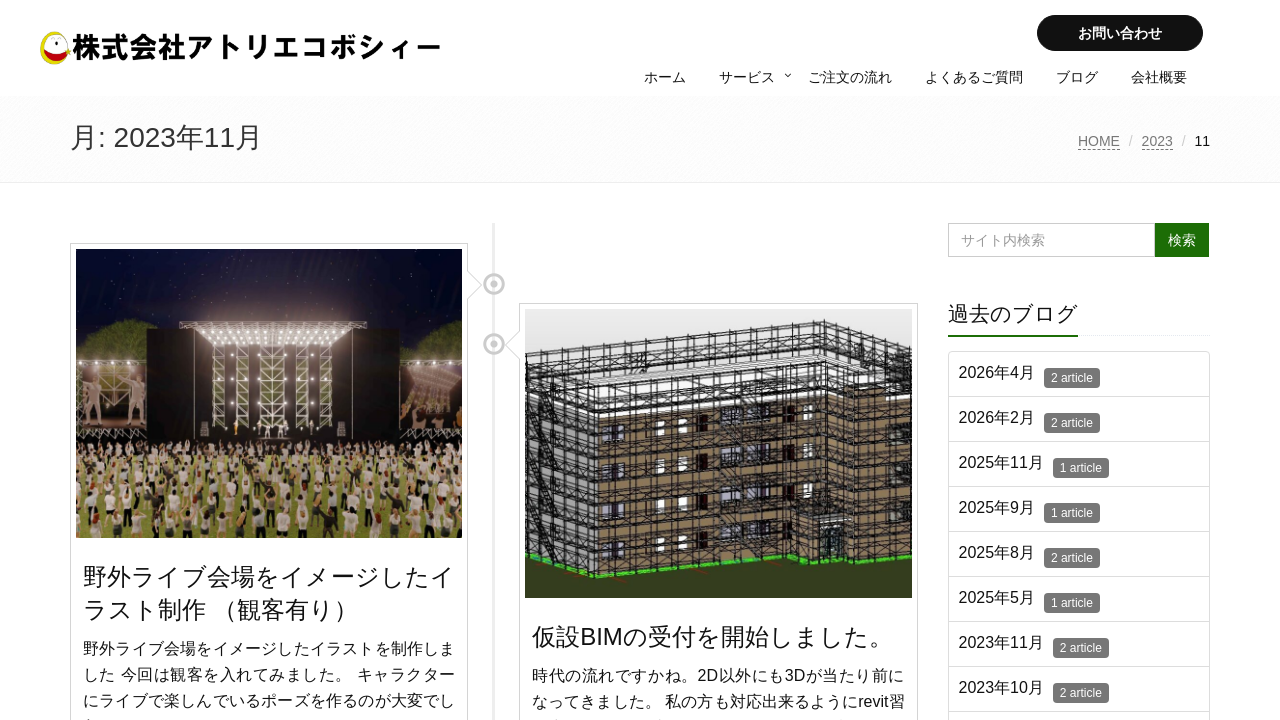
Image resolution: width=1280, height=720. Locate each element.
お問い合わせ (1120, 33)
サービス (747, 77)
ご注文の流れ (850, 77)
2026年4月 (1029, 376)
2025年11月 (1034, 466)
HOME (1099, 141)
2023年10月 (1034, 691)
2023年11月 (1034, 646)
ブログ (1077, 77)
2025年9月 (1029, 511)
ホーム (665, 77)
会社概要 (1159, 77)
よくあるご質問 (974, 77)
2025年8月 (1029, 556)
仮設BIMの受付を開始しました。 (712, 636)
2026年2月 (1029, 421)
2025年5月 (1029, 601)
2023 (1157, 141)
